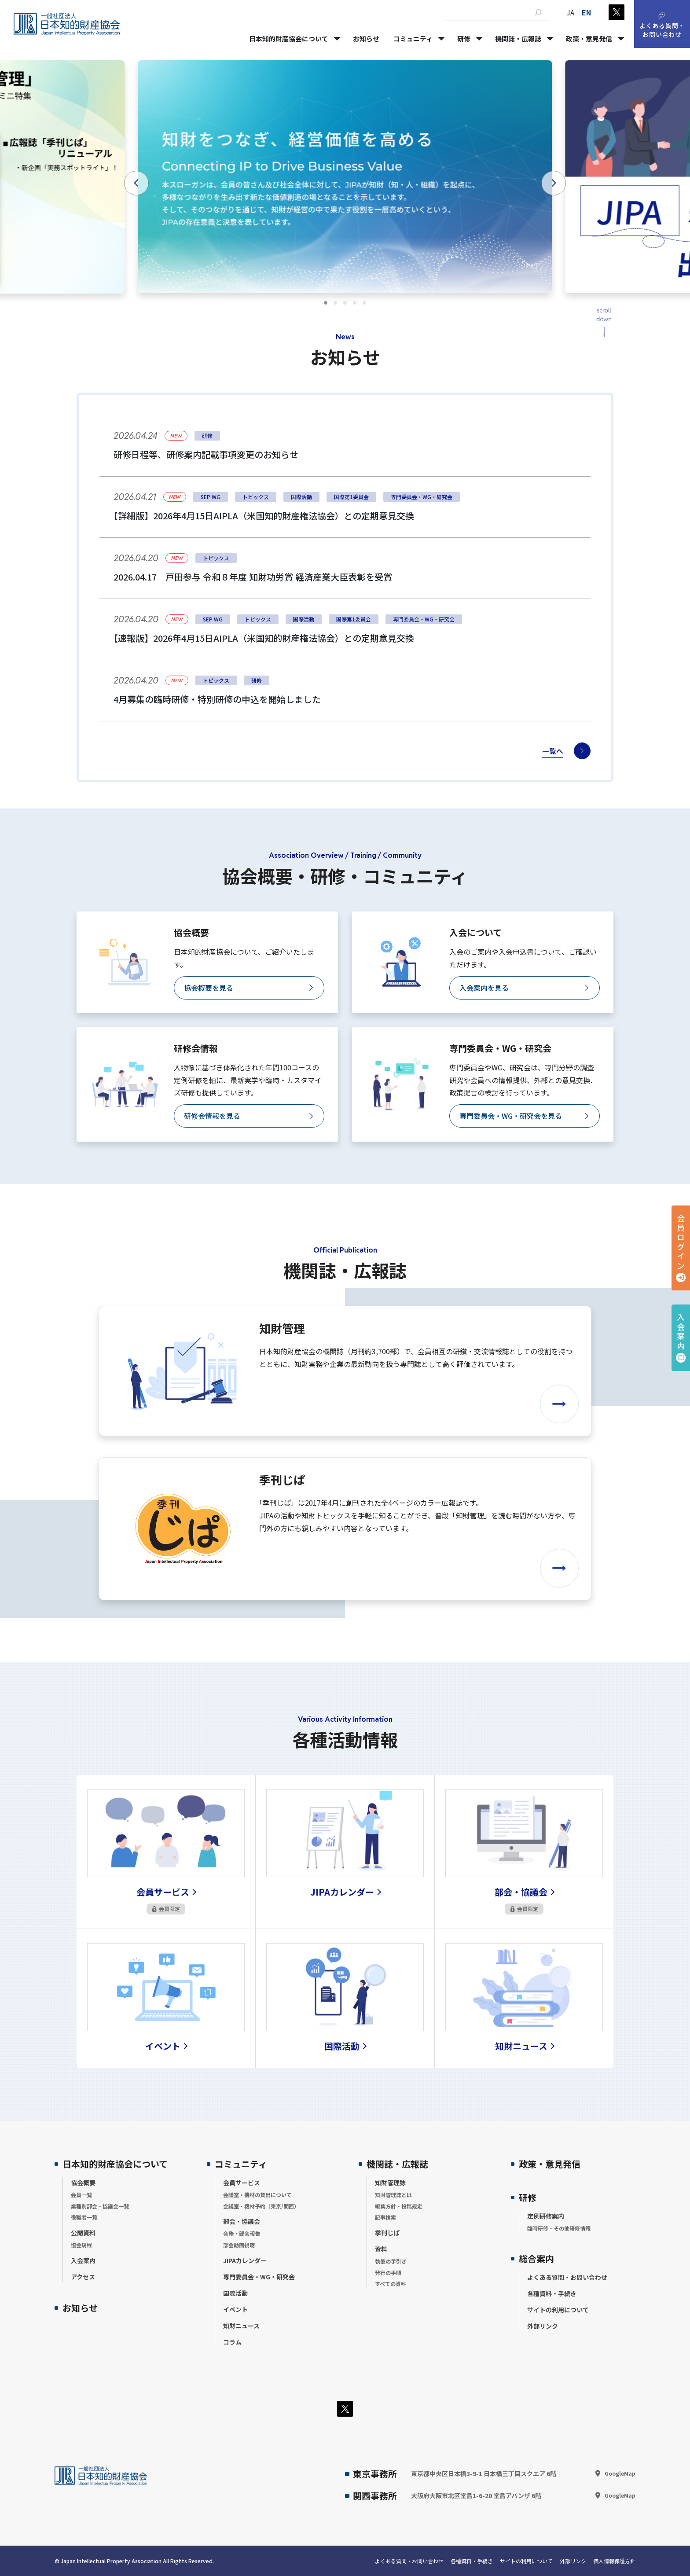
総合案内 (536, 2258)
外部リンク (542, 2326)
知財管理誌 (390, 2182)
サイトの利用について (558, 2309)
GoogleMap (620, 2473)
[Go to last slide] (136, 183)
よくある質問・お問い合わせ (567, 2277)
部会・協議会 (241, 2221)
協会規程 (81, 2245)
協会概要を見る (208, 987)
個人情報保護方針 (614, 2561)
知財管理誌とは (393, 2194)
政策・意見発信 (549, 2163)
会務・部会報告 (241, 2233)
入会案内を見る (484, 987)
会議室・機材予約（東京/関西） (261, 2206)
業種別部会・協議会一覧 (100, 2206)
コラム (232, 2341)
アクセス (83, 2276)
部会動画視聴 (239, 2245)
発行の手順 (388, 2272)
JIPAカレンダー (245, 2260)
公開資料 (83, 2232)
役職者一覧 (84, 2217)
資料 (381, 2249)
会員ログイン (680, 1242)
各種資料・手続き (551, 2293)
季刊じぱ (387, 2232)
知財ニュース (241, 2325)
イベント (235, 2309)
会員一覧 (81, 2194)
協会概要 (83, 2182)
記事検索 (385, 2217)
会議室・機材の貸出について (257, 2194)
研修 (527, 2197)
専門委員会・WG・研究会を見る (510, 1115)
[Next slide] (553, 183)
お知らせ (80, 2307)
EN (586, 12)
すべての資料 (390, 2283)
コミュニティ (241, 2163)
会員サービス (241, 2182)
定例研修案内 (545, 2216)
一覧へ (552, 751)
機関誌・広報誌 (397, 2163)
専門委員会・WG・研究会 (259, 2276)
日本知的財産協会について (115, 2163)
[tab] (325, 303)
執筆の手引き (391, 2261)
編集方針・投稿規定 (398, 2206)
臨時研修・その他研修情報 (559, 2228)
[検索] (538, 12)
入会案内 (680, 1332)
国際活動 (235, 2293)
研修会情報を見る (212, 1115)
